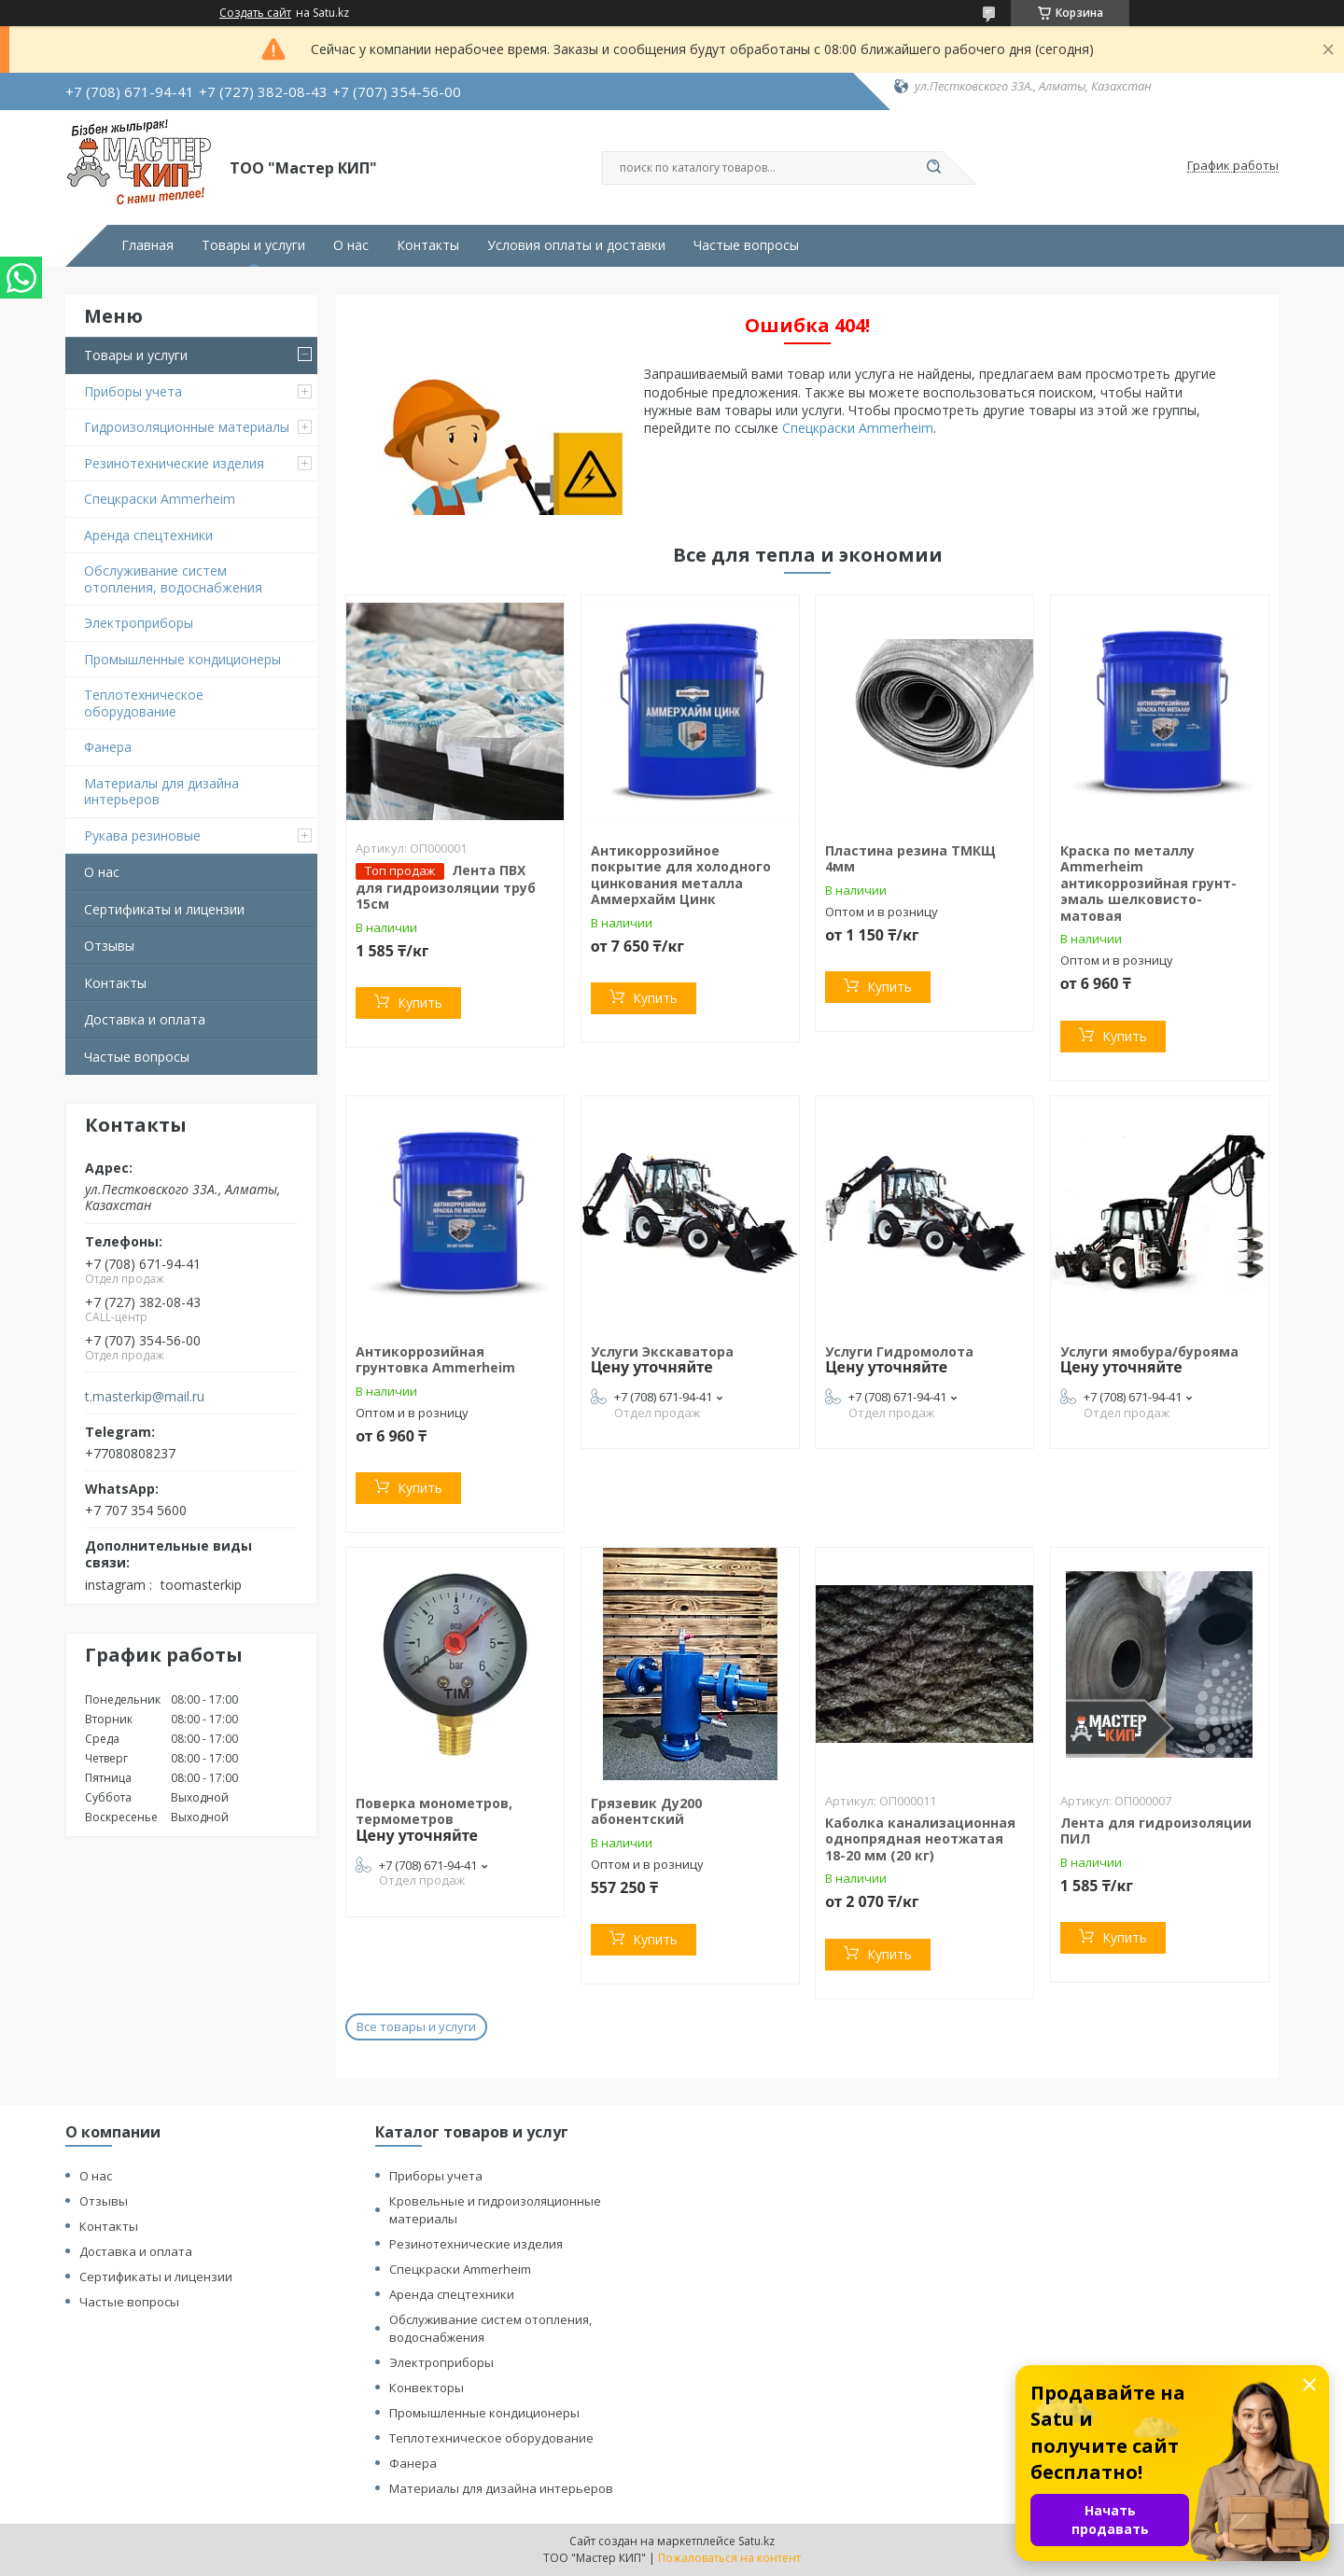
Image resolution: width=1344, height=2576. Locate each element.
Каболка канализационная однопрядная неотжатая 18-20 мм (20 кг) (920, 1839)
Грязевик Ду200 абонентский (646, 1811)
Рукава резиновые (142, 835)
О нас (351, 245)
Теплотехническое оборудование (143, 703)
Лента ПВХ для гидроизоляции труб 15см (446, 887)
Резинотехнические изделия (174, 463)
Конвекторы (426, 2387)
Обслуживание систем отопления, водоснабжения (173, 579)
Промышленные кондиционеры (182, 659)
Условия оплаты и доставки (576, 245)
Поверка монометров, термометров (434, 1811)
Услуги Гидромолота (899, 1351)
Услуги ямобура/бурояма (1149, 1351)
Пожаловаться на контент (729, 2558)
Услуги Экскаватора (662, 1351)
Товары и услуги (253, 245)
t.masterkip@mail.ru (144, 1396)
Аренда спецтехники (148, 535)
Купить (420, 1002)
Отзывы (109, 945)
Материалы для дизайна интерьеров (161, 791)
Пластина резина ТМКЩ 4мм (910, 859)
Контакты (428, 245)
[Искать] (933, 168)
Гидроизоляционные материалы (186, 427)
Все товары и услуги (416, 2026)
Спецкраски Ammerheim (159, 499)
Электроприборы (138, 623)
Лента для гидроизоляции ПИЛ (1156, 1831)
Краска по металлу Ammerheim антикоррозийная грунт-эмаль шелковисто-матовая (1148, 883)
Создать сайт (255, 13)
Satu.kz (756, 2541)
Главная (147, 245)
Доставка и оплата (144, 1019)
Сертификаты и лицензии (164, 909)
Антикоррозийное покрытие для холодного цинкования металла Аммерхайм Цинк (681, 875)
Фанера (108, 747)
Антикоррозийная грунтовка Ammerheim (435, 1360)
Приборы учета (133, 391)
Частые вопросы (746, 245)
